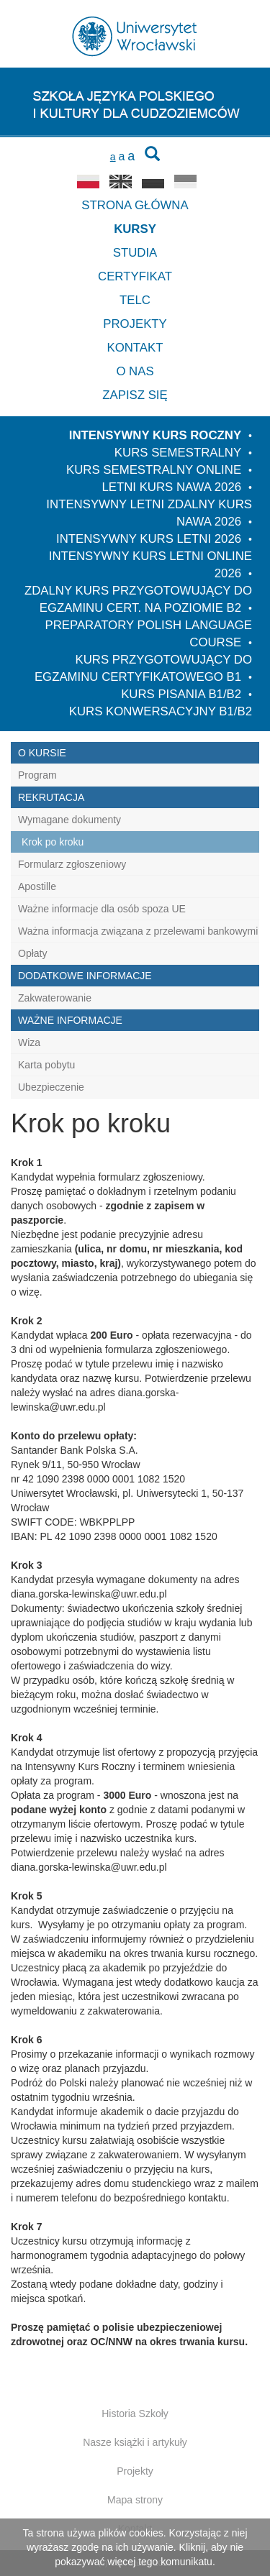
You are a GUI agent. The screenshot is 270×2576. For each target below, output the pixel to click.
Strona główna (134, 205)
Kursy (135, 229)
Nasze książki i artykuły (135, 2442)
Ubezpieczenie (51, 1087)
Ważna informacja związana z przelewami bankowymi (138, 931)
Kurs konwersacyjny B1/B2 (160, 711)
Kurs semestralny (177, 452)
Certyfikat (135, 276)
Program (37, 775)
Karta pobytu (46, 1065)
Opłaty (32, 953)
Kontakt (135, 347)
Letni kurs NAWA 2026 (171, 487)
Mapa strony (135, 2500)
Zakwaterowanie (54, 998)
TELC (135, 300)
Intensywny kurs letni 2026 (148, 539)
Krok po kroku (53, 842)
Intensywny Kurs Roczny (155, 435)
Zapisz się (134, 395)
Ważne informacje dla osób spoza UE (102, 909)
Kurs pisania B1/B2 (181, 694)
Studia (135, 253)
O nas (134, 371)
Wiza (29, 1042)
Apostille (37, 886)
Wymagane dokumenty (69, 819)
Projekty (135, 324)
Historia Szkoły (135, 2413)
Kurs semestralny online (153, 470)
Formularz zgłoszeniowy (72, 864)
